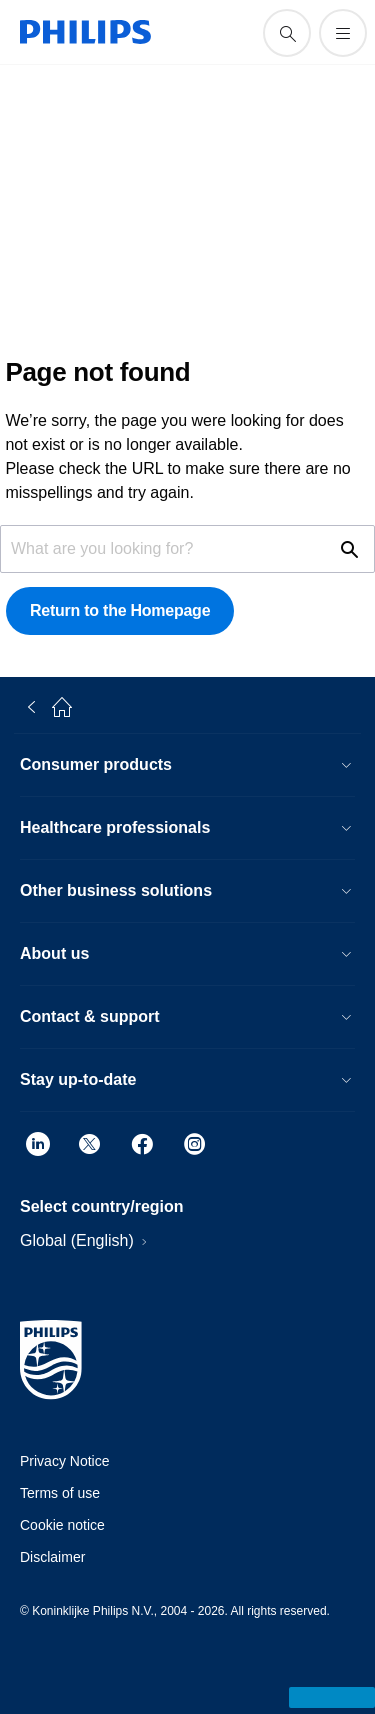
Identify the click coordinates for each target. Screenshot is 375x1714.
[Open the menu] (343, 33)
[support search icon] (287, 33)
